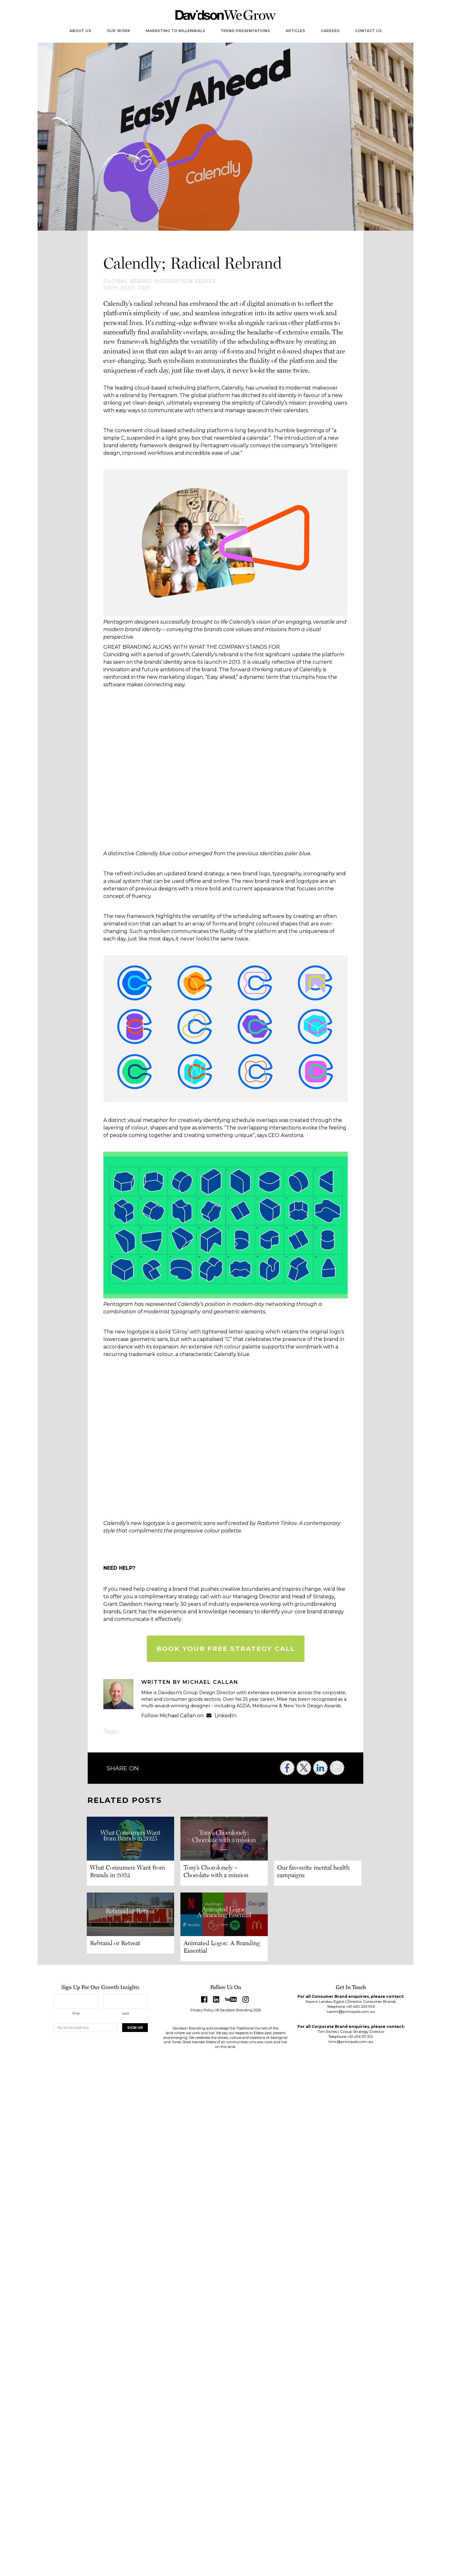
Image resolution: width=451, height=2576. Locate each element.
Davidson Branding (225, 15)
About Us (80, 31)
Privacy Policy (202, 2010)
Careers (330, 31)
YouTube (231, 1999)
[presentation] (100, 2052)
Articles (295, 31)
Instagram (246, 1999)
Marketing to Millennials (175, 31)
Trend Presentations (245, 31)
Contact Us (368, 31)
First (76, 2013)
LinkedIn (221, 1716)
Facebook (204, 1999)
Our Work (118, 31)
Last (125, 2013)
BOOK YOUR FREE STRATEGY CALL (225, 1648)
